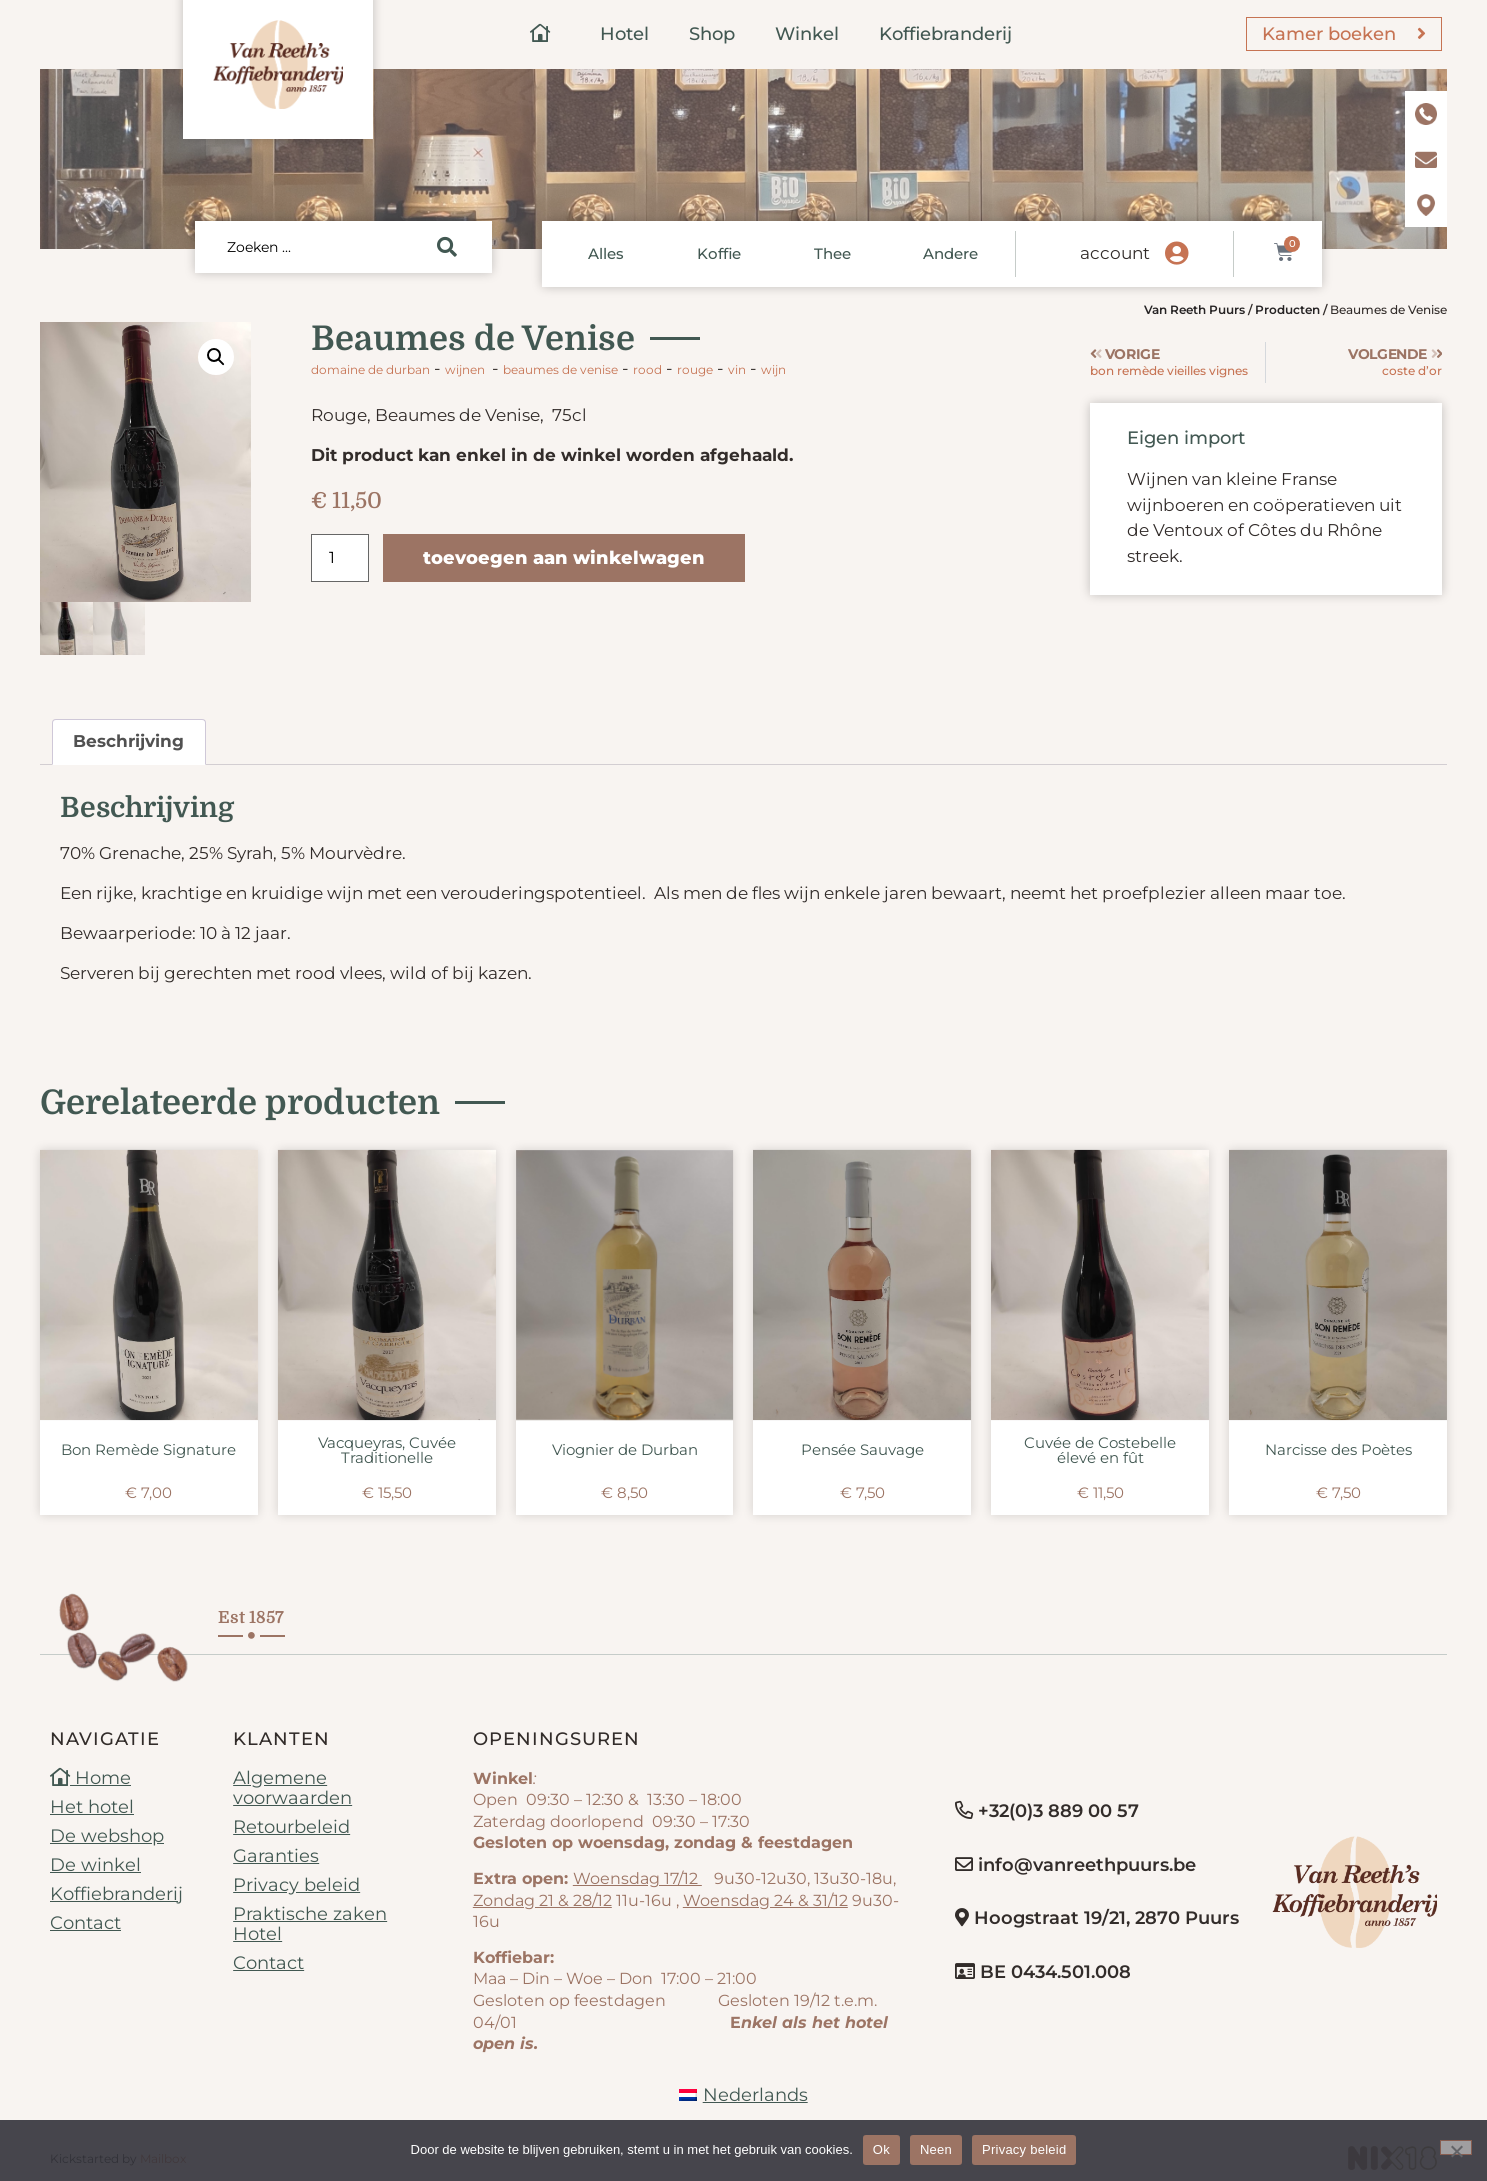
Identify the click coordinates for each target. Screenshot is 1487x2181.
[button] (216, 357)
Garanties (276, 1857)
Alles (606, 253)
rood (647, 369)
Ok (881, 2149)
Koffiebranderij (945, 34)
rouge (695, 369)
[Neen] (1456, 2147)
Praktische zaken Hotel (310, 1925)
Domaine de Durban (370, 369)
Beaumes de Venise (560, 369)
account (1115, 253)
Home (90, 1779)
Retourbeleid (291, 1828)
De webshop (107, 1837)
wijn (773, 369)
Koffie (719, 253)
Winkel (807, 34)
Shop (712, 34)
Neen (936, 2149)
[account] (1176, 254)
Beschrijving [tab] (128, 742)
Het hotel (92, 1808)
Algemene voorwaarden (292, 1789)
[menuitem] (743, 2096)
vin (737, 369)
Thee (832, 253)
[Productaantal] (340, 558)
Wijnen (465, 369)
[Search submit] (447, 247)
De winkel (95, 1866)
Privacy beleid (296, 1886)
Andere (950, 253)
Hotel (624, 34)
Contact (85, 1924)
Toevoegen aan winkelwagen (564, 558)
